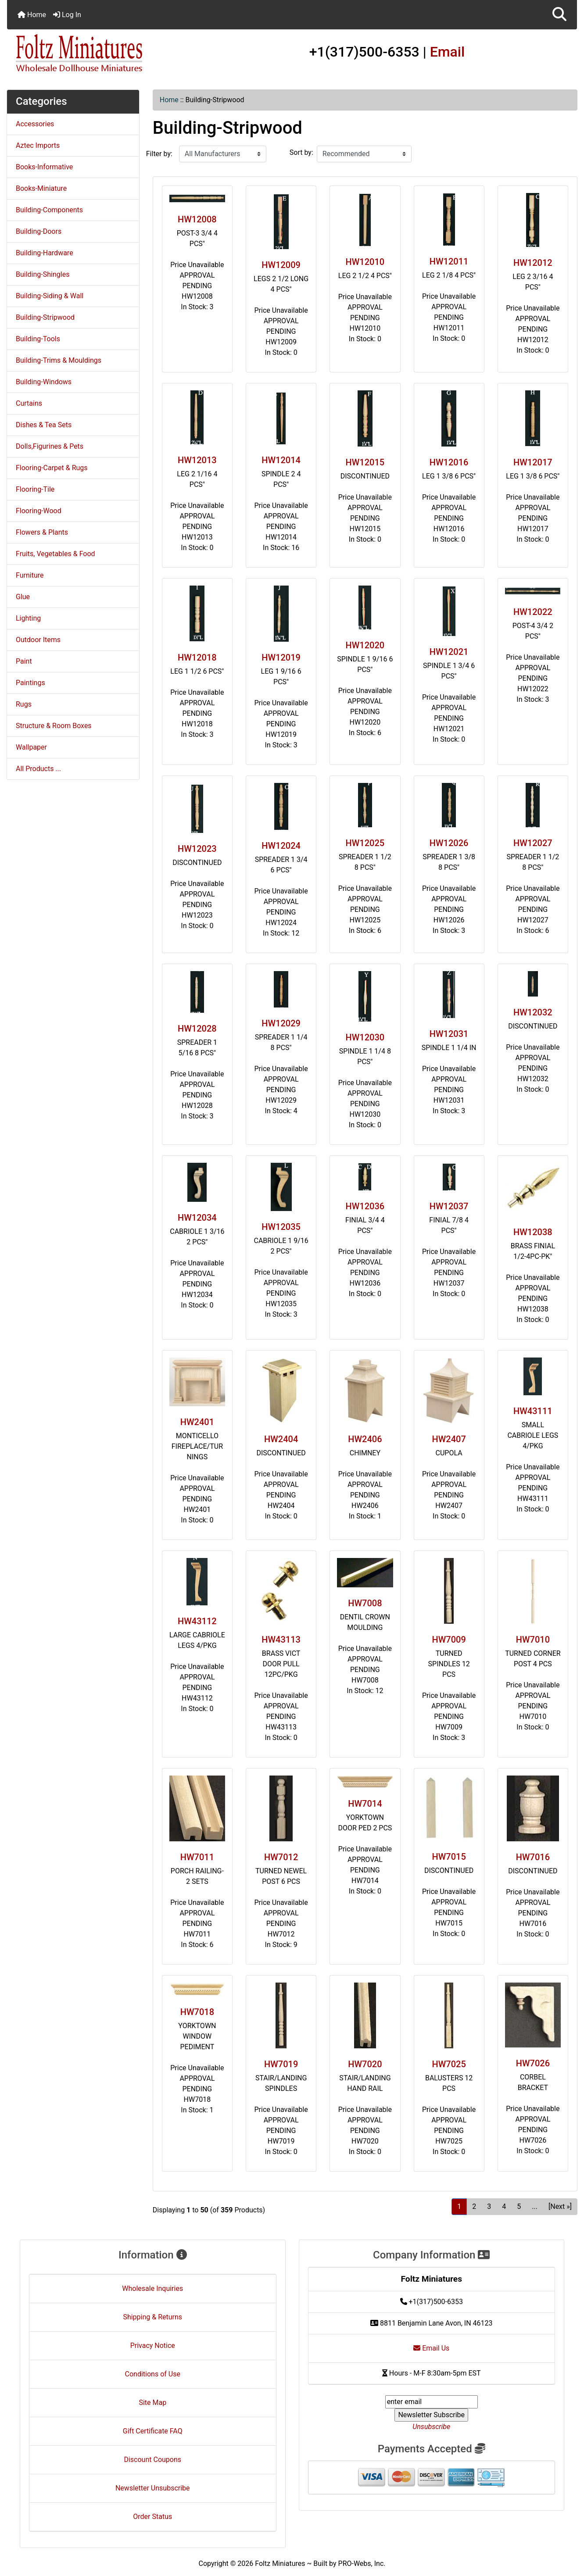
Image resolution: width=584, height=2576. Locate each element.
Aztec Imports (38, 145)
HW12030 (365, 1037)
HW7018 (197, 2012)
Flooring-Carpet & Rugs (52, 468)
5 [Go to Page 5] (519, 2206)
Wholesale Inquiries (152, 2288)
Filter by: (159, 154)
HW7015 (449, 1856)
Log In (67, 15)
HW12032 (532, 1012)
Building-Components (49, 210)
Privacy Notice (152, 2345)
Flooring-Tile (35, 489)
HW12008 (197, 219)
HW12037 (449, 1206)
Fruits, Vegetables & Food (55, 554)
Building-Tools (38, 339)
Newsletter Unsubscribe (152, 2488)
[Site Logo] (102, 53)
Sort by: (301, 152)
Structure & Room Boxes (54, 726)
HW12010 (365, 262)
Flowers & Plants (42, 532)
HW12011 (449, 261)
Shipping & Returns (152, 2317)
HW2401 (197, 1422)
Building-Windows (44, 382)
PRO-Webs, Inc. (362, 2563)
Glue (23, 597)
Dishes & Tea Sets (44, 425)
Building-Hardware (44, 253)
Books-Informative (44, 167)
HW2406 (365, 1439)
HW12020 (365, 645)
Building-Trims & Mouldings (58, 360)
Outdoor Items (38, 640)
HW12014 (281, 460)
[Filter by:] (222, 154)
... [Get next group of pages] (534, 2206)
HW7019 (281, 2064)
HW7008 (365, 1603)
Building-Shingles (42, 274)
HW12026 (449, 843)
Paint (24, 661)
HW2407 (449, 1439)
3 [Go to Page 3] (489, 2206)
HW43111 (532, 1411)
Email (447, 51)
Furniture (29, 575)
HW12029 (281, 1023)
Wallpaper (31, 747)
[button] (559, 15)
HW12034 (197, 1217)
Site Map (152, 2402)
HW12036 (365, 1206)
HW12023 (197, 848)
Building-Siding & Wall (49, 296)
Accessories (35, 124)
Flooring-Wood (38, 511)
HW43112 (197, 1621)
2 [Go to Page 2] (474, 2206)
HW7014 (365, 1803)
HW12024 (281, 845)
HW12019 (281, 657)
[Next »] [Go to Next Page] (560, 2206)
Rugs (24, 704)
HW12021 (449, 652)
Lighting (28, 618)
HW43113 (281, 1639)
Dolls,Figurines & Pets (49, 446)
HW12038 (532, 1232)
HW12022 (532, 612)
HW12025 (365, 843)
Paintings (30, 683)
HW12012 (532, 262)
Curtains (29, 403)
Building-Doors (38, 231)
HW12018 (197, 657)
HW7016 (533, 1857)
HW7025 (449, 2064)
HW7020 (365, 2064)
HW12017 (532, 462)
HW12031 (449, 1034)
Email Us (431, 2348)
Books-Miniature (41, 188)
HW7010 (533, 1639)
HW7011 (197, 1857)
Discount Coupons (152, 2459)
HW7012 (281, 1857)
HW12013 (197, 460)
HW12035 (281, 1227)
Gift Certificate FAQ (153, 2431)
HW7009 (449, 1639)
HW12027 (532, 843)
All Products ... (38, 769)
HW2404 (281, 1439)
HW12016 (449, 462)
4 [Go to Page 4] (504, 2206)
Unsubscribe (431, 2426)
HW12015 (365, 462)
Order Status (152, 2516)
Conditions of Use (152, 2374)
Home (32, 15)
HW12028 (197, 1028)
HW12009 (281, 265)
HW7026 (533, 2063)
